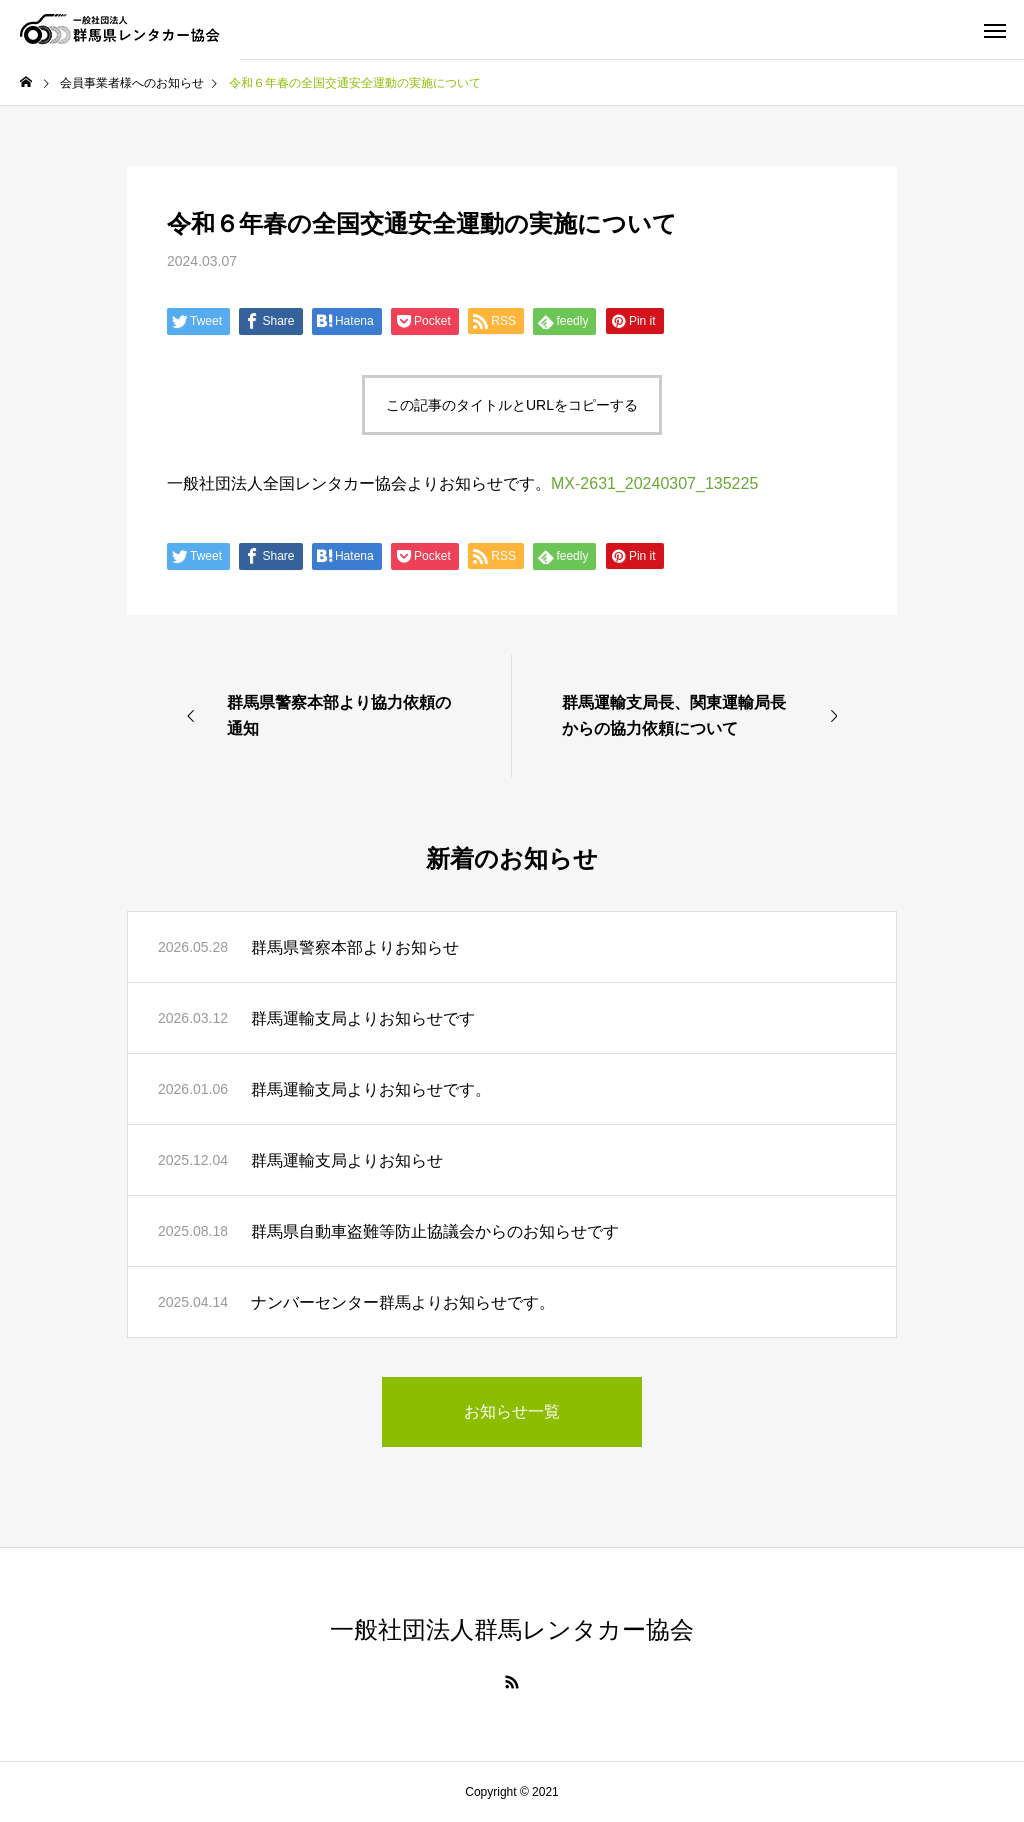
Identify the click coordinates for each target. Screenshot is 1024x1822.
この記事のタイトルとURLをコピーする (512, 405)
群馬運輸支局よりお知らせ (347, 1160)
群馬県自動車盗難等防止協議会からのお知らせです (435, 1231)
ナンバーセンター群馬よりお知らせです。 (403, 1302)
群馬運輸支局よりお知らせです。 (371, 1089)
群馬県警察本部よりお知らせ (355, 947)
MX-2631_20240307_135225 (654, 483)
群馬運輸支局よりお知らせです (363, 1018)
